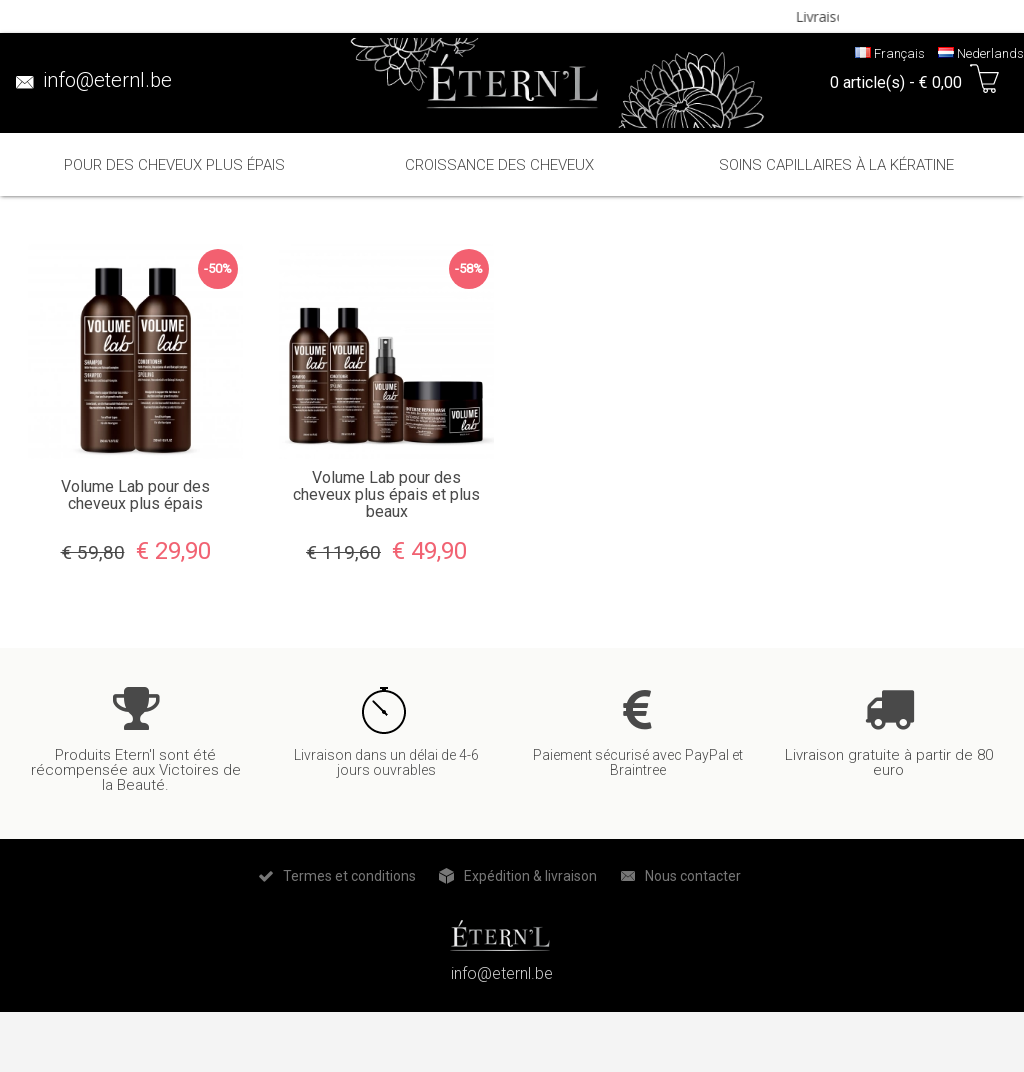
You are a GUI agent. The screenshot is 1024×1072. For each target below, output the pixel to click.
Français (890, 53)
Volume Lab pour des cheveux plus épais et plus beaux (386, 494)
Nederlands (981, 53)
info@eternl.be (107, 80)
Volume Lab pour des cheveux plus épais (135, 495)
